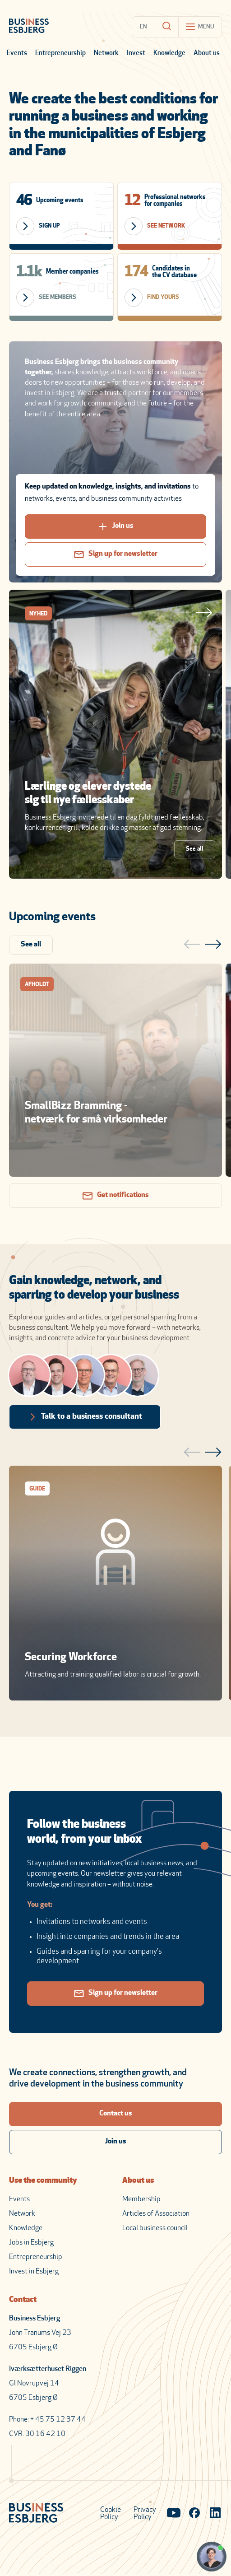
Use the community (43, 2180)
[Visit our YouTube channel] (173, 2513)
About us (207, 53)
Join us (116, 526)
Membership (141, 2199)
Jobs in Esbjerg (31, 2242)
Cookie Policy (110, 2513)
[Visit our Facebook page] (194, 2513)
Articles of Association (155, 2213)
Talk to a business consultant (85, 1417)
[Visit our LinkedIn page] (215, 2513)
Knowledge (169, 53)
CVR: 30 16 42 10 (37, 2434)
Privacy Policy (145, 2513)
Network (106, 53)
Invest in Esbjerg (34, 2271)
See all (194, 849)
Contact (23, 2300)
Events (17, 53)
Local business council (155, 2228)
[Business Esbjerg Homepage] (29, 26)
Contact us (115, 2113)
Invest (136, 53)
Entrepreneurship (60, 53)
